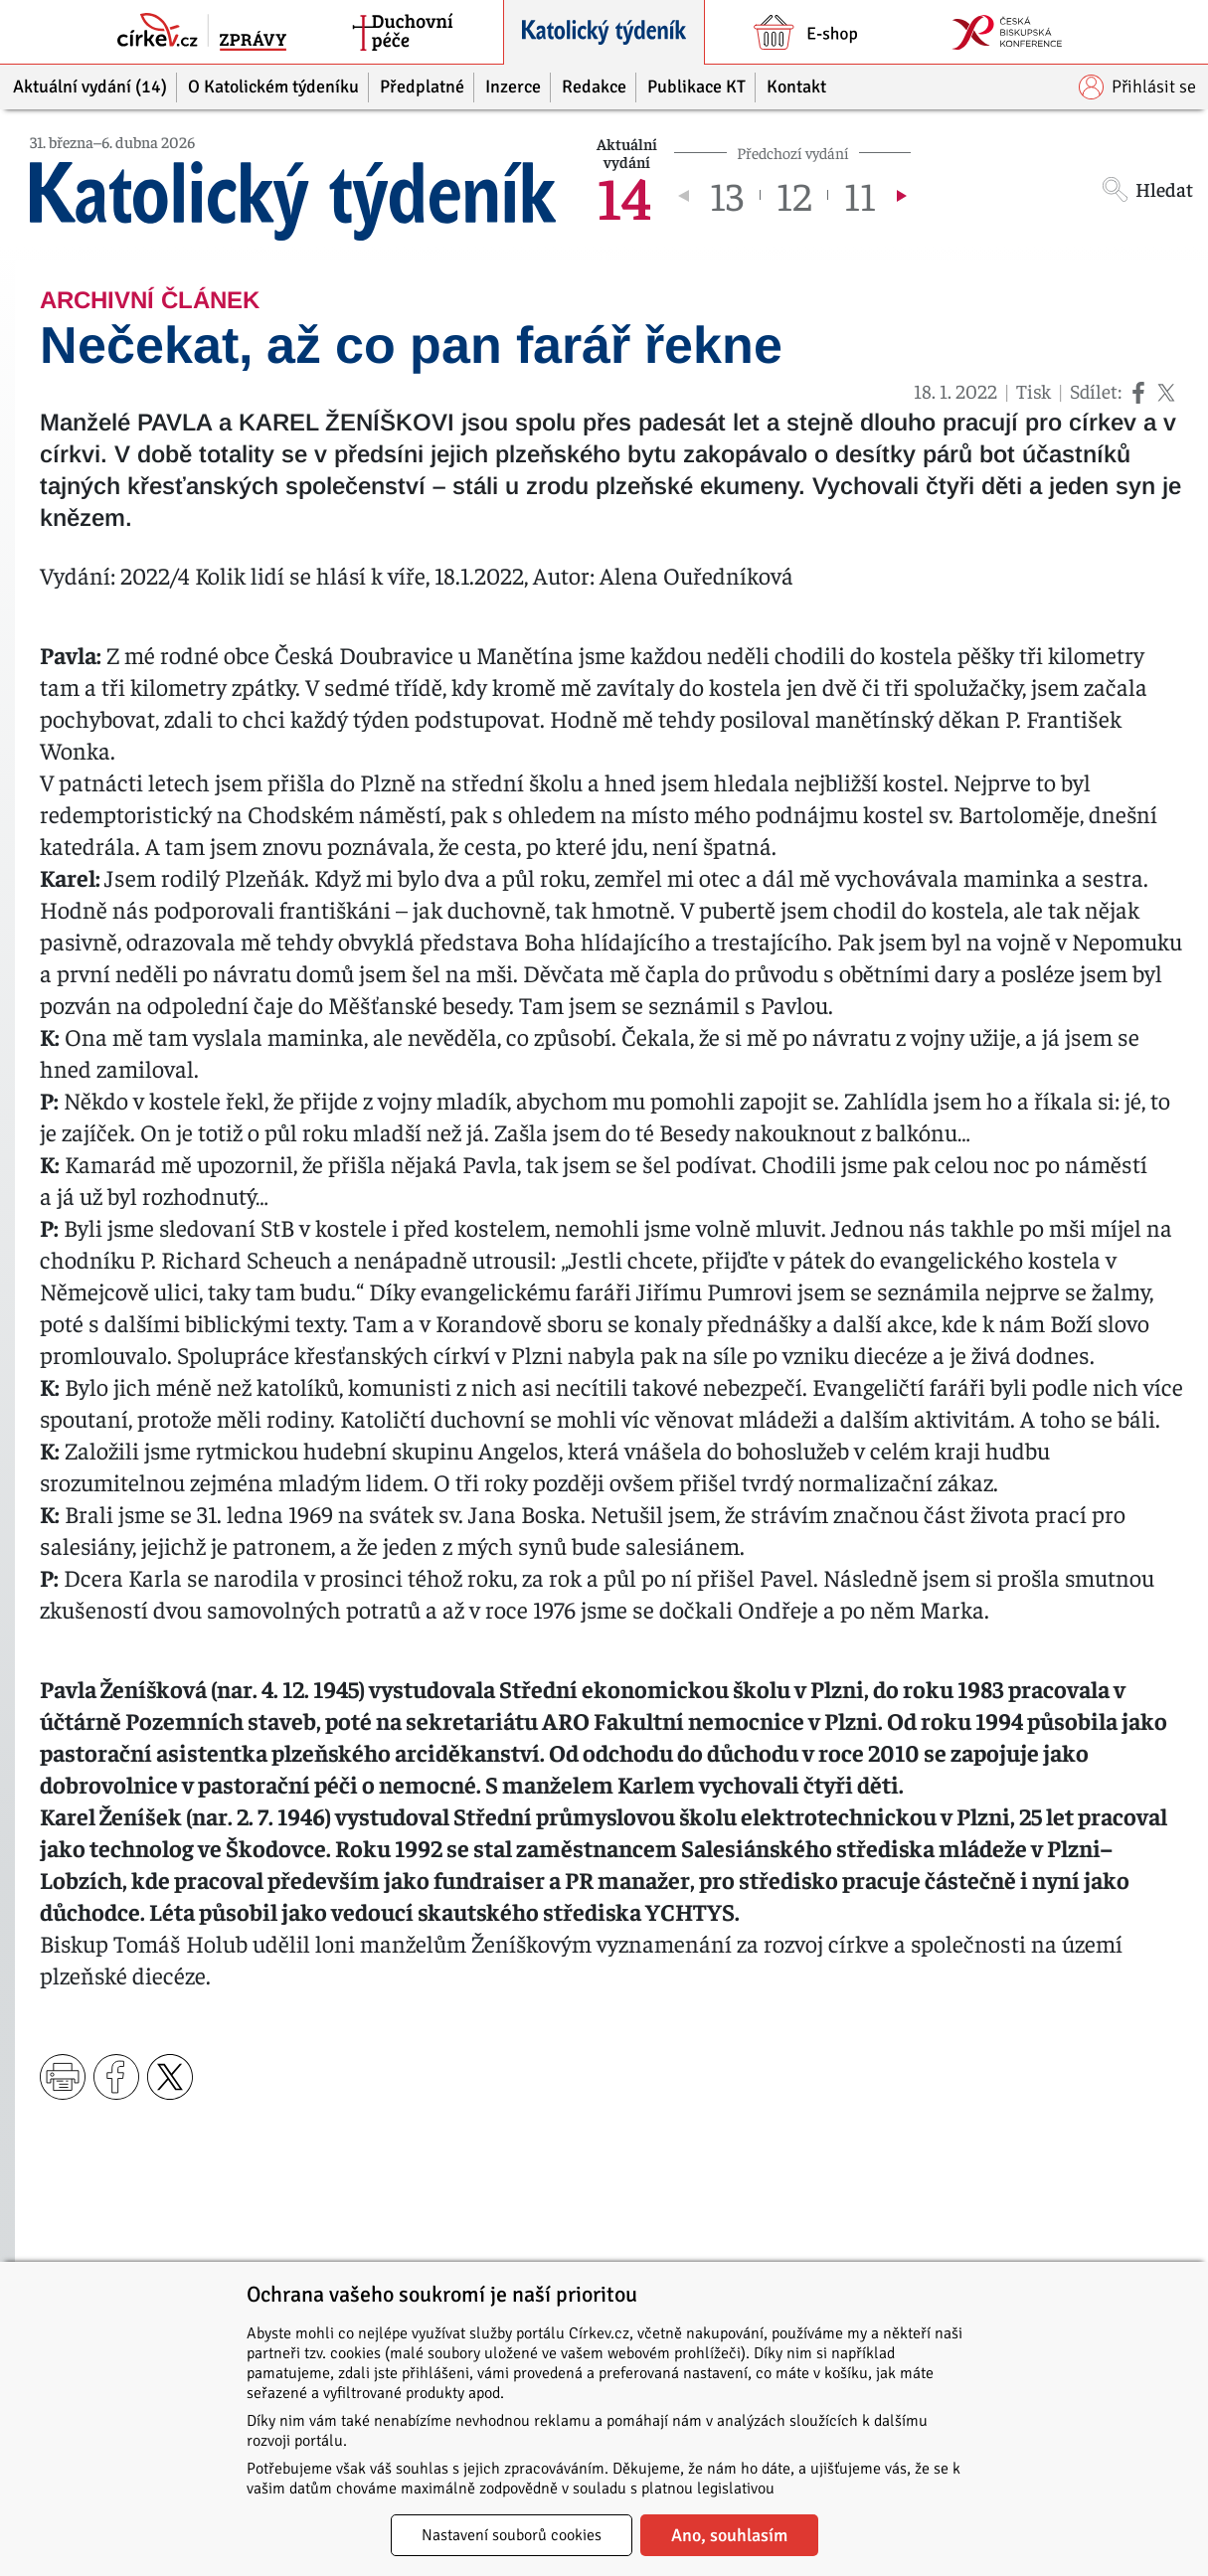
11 (860, 195)
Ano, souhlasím (729, 2535)
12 (794, 195)
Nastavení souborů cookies (512, 2535)
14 (624, 195)
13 (727, 195)
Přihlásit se (1137, 87)
